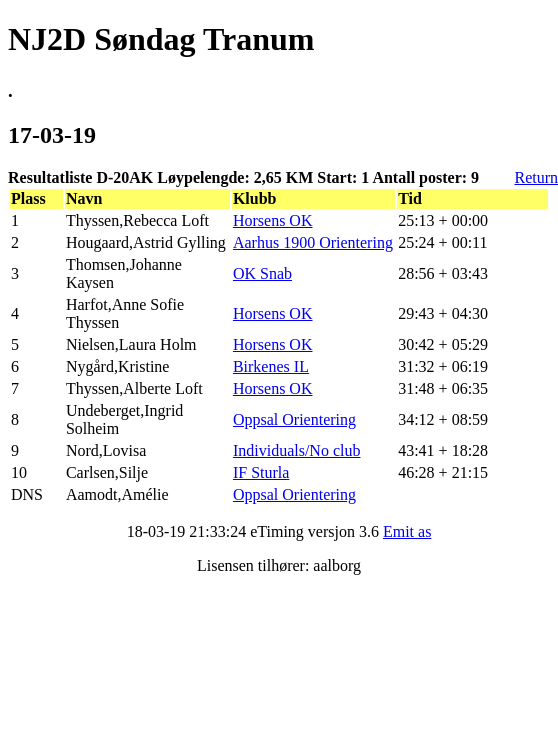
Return (536, 177)
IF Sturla (261, 472)
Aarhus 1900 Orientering (313, 242)
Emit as (407, 531)
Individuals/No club (297, 450)
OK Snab (262, 273)
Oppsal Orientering (294, 419)
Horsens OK (273, 220)
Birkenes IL (271, 366)
